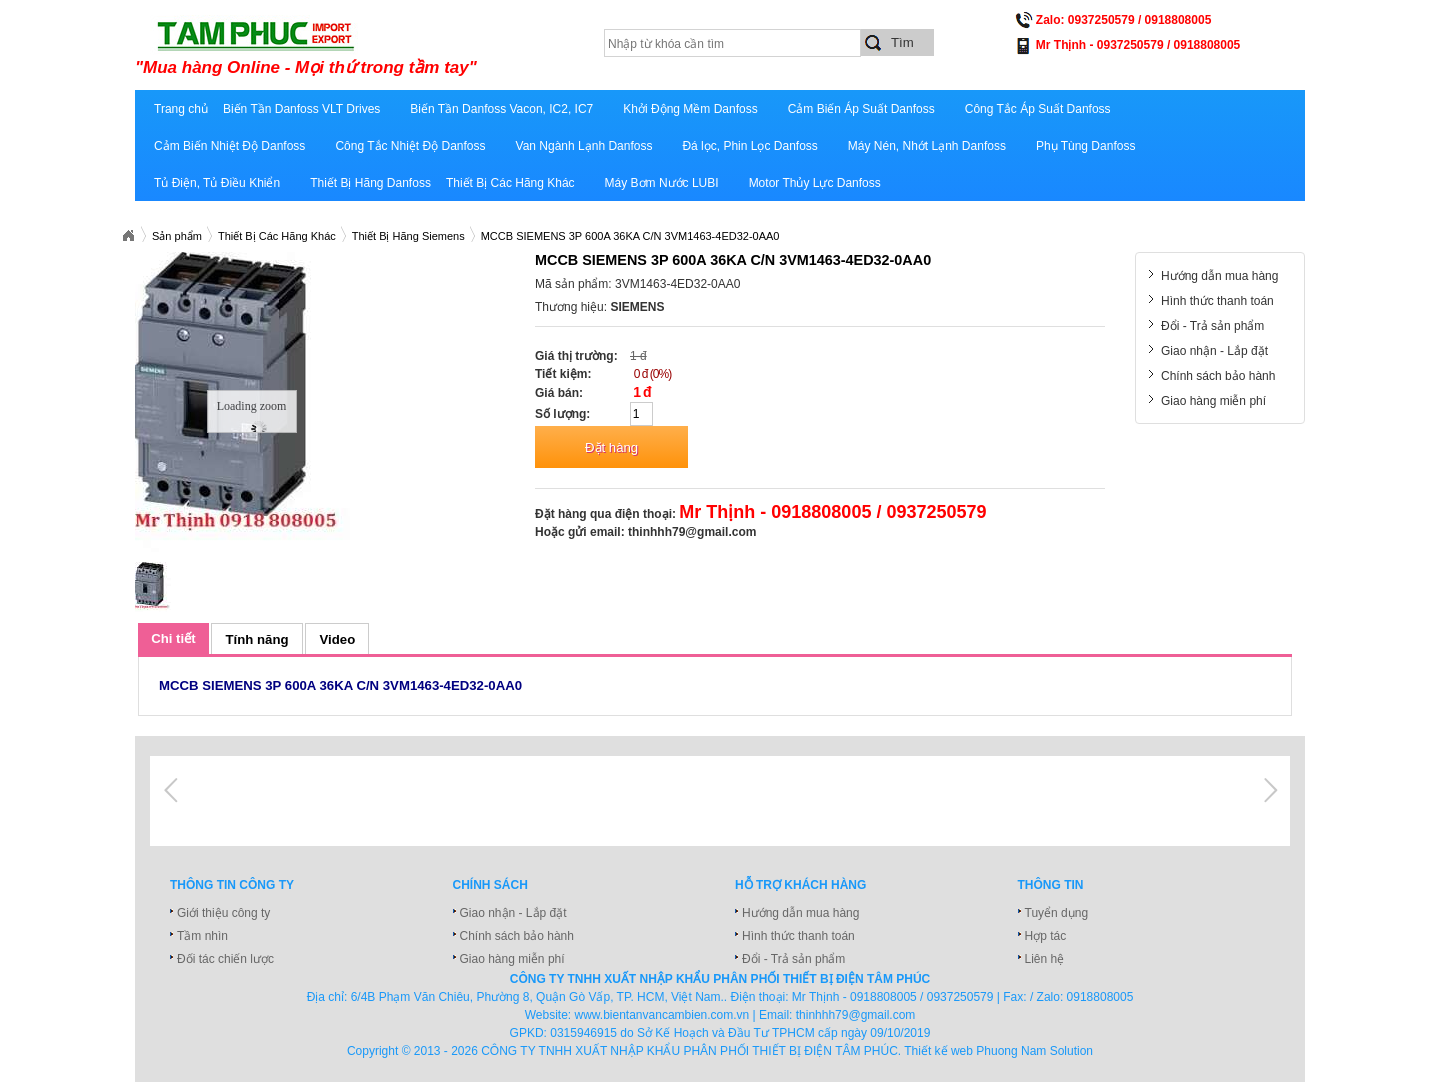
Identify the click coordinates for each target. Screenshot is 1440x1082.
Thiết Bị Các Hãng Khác (510, 183)
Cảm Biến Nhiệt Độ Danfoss (229, 146)
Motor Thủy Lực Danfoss (815, 183)
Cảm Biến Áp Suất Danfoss (861, 109)
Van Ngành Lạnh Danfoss (584, 146)
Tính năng (257, 639)
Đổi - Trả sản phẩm (1212, 326)
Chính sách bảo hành (1218, 376)
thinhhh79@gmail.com (692, 532)
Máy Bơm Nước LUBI (662, 183)
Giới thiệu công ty (223, 913)
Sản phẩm (177, 236)
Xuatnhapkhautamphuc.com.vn (128, 236)
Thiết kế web (938, 1051)
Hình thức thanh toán (1217, 301)
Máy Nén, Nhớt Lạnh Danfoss (927, 146)
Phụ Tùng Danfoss (1086, 146)
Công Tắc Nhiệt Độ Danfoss (410, 146)
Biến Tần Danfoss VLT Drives (301, 109)
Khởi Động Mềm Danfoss (690, 109)
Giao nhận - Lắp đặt (1214, 351)
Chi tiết (173, 638)
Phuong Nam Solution (1034, 1051)
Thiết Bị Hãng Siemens (408, 236)
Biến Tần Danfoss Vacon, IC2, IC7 (501, 109)
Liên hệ (1045, 959)
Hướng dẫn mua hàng (1219, 276)
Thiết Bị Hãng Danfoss (370, 183)
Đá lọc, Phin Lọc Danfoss (749, 146)
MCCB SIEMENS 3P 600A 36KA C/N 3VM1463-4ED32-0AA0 (630, 236)
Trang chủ (181, 109)
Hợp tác (1046, 936)
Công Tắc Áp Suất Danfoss (1038, 109)
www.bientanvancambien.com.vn (662, 1015)
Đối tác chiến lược (225, 959)
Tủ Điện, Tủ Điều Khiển (217, 183)
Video (338, 639)
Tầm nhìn (202, 936)
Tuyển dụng (1057, 913)
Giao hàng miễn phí (1213, 401)
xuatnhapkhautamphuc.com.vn (382, 47)
